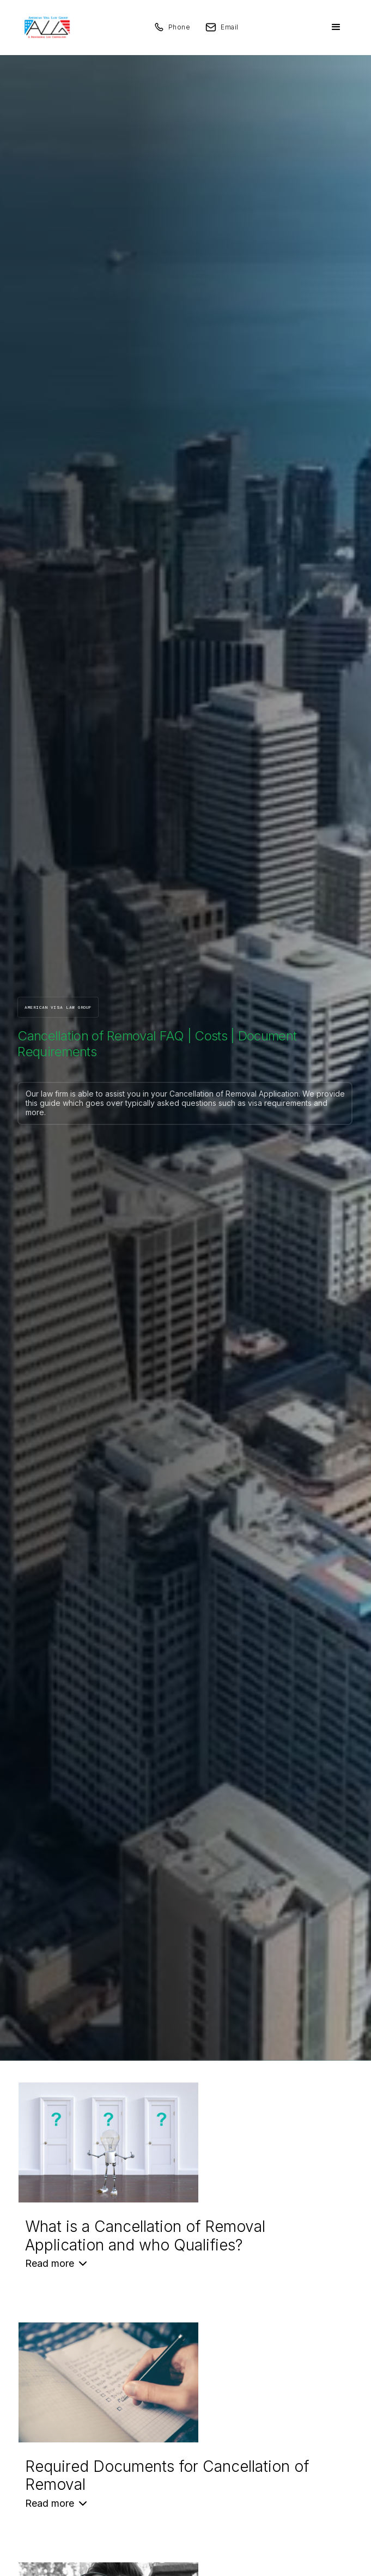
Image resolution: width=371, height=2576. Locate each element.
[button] (336, 27)
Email (230, 27)
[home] (44, 27)
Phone (179, 27)
